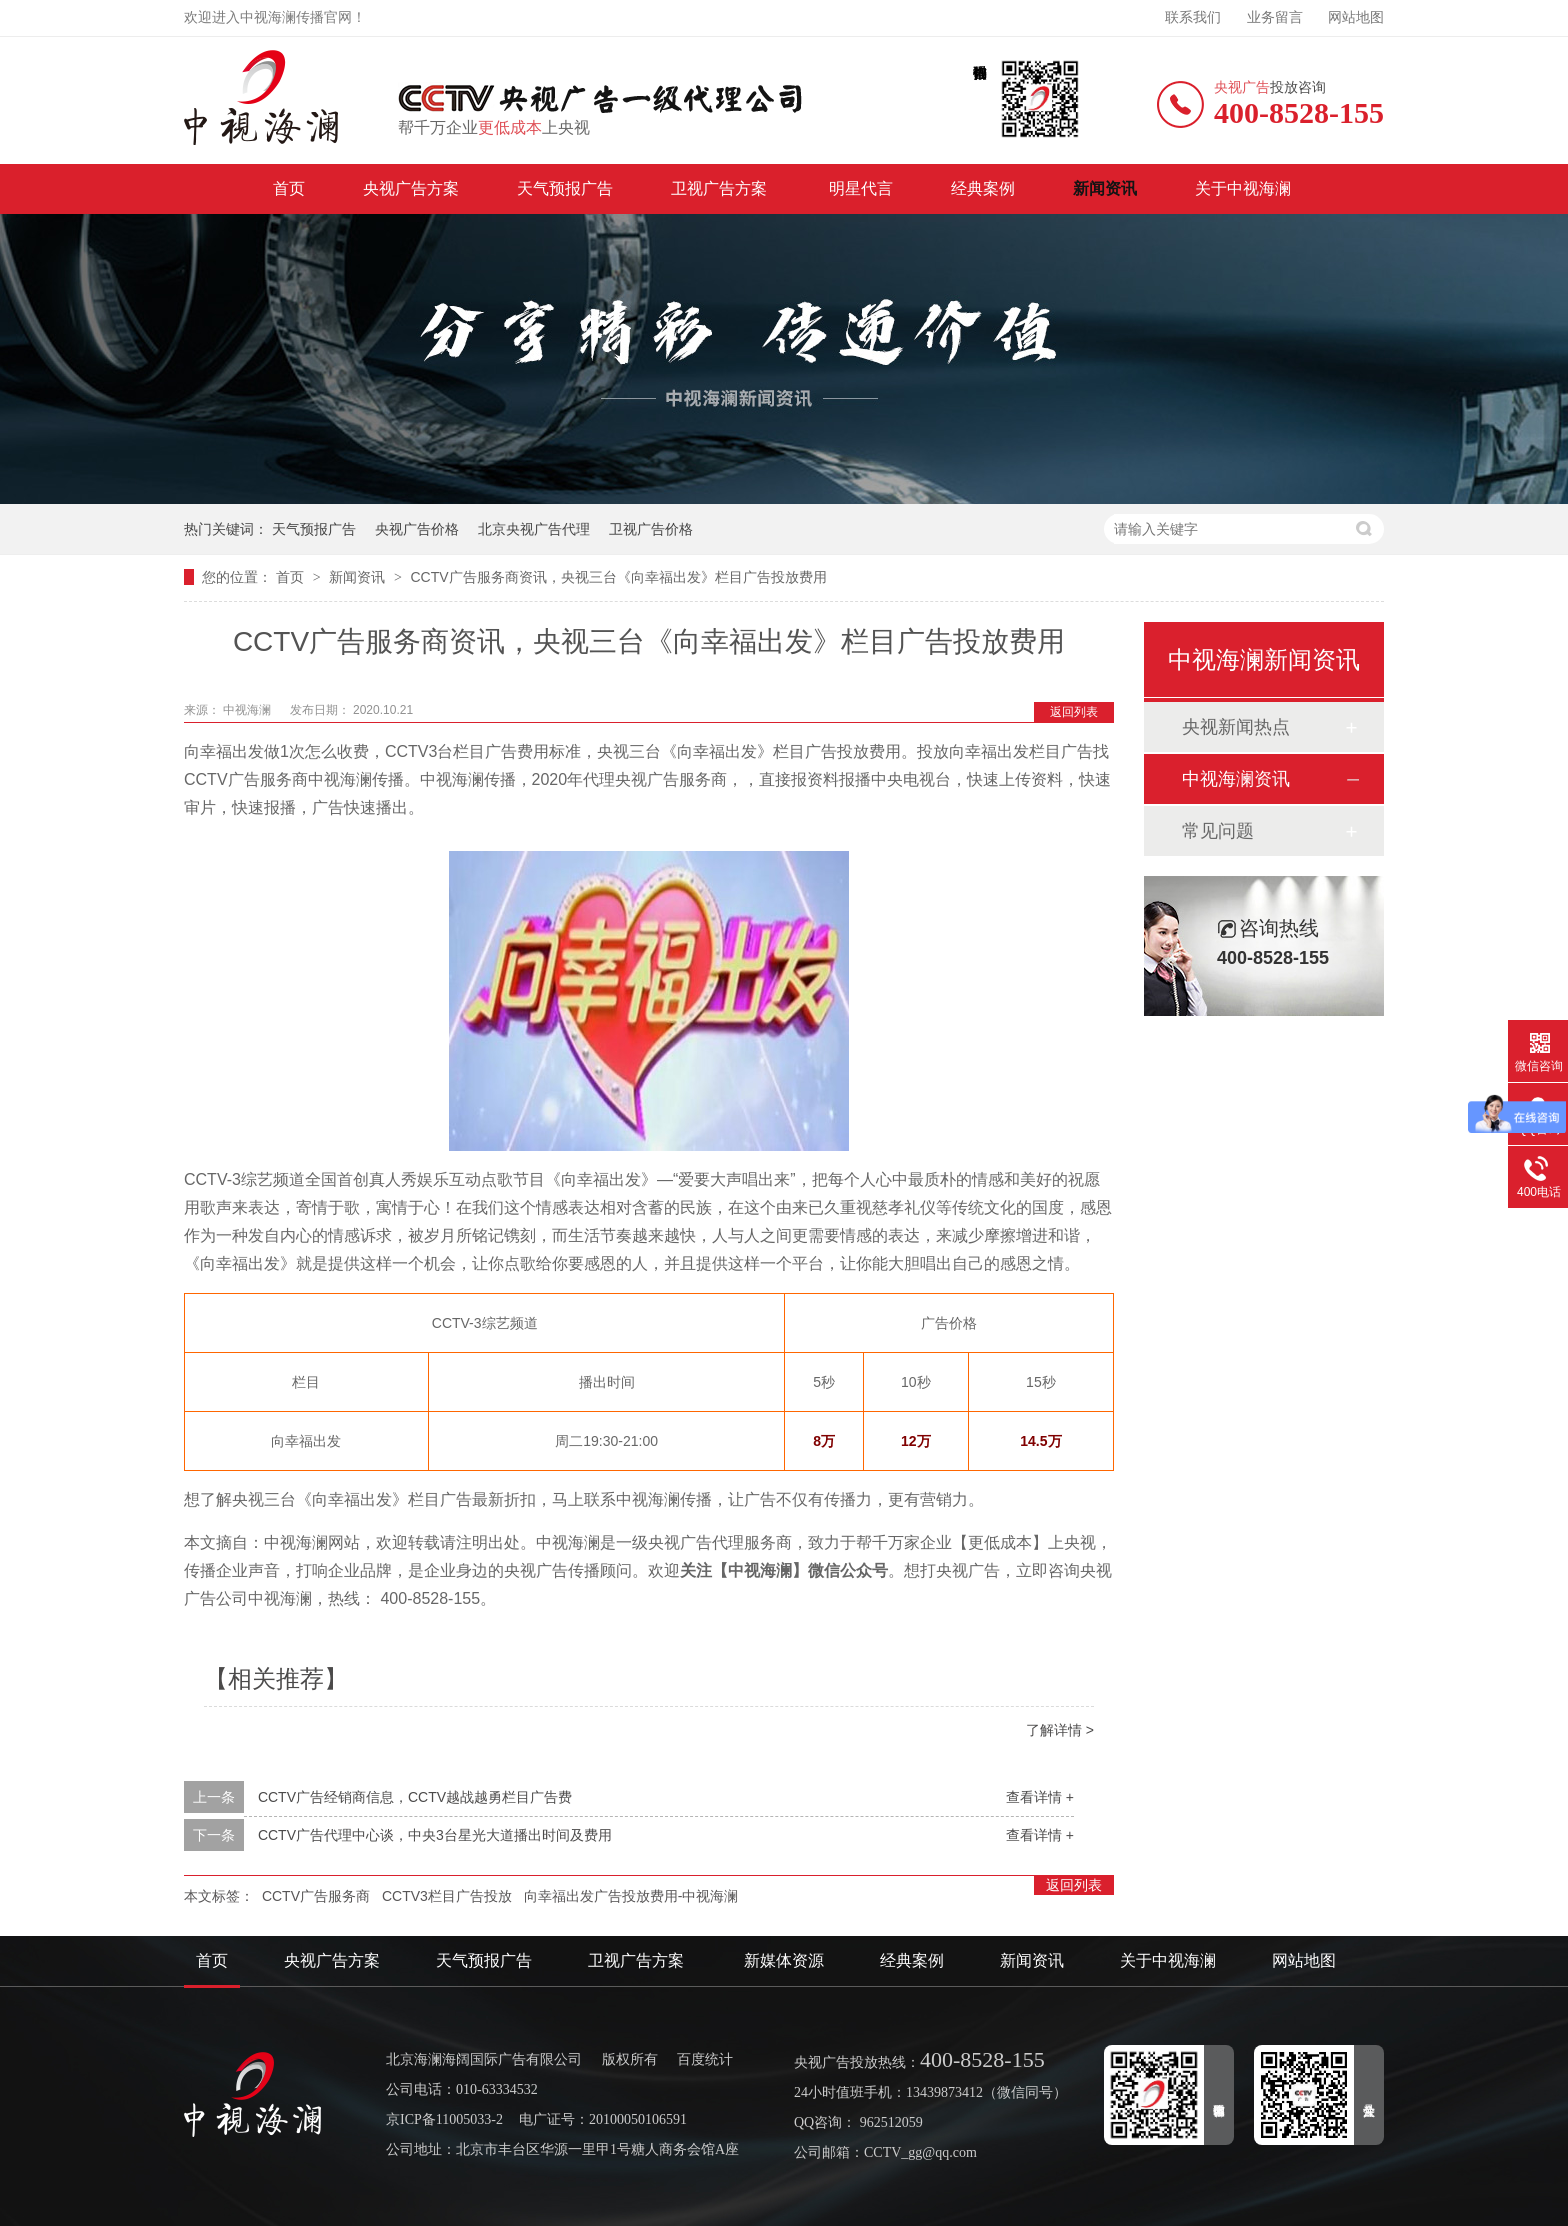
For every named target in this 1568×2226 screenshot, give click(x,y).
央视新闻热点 (1236, 727)
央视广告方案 (411, 188)
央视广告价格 (417, 529)
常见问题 (1218, 831)
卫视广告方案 (721, 188)
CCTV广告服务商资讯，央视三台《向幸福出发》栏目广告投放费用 (618, 577)
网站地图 (1356, 17)
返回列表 (1074, 712)
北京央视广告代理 (534, 529)
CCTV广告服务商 (316, 1896)
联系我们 (1193, 17)
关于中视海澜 (1243, 188)
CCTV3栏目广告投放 (447, 1896)
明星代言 (861, 188)
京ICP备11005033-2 (444, 2119)
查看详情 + (1040, 1797)
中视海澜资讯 (1236, 779)
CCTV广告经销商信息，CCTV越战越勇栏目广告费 (415, 1797)
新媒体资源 (784, 1960)
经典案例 (983, 188)
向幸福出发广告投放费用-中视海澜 (631, 1896)
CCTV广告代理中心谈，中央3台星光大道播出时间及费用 (435, 1835)
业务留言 (1275, 17)
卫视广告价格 (651, 529)
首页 (289, 188)
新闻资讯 (1105, 188)
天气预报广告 (565, 188)
